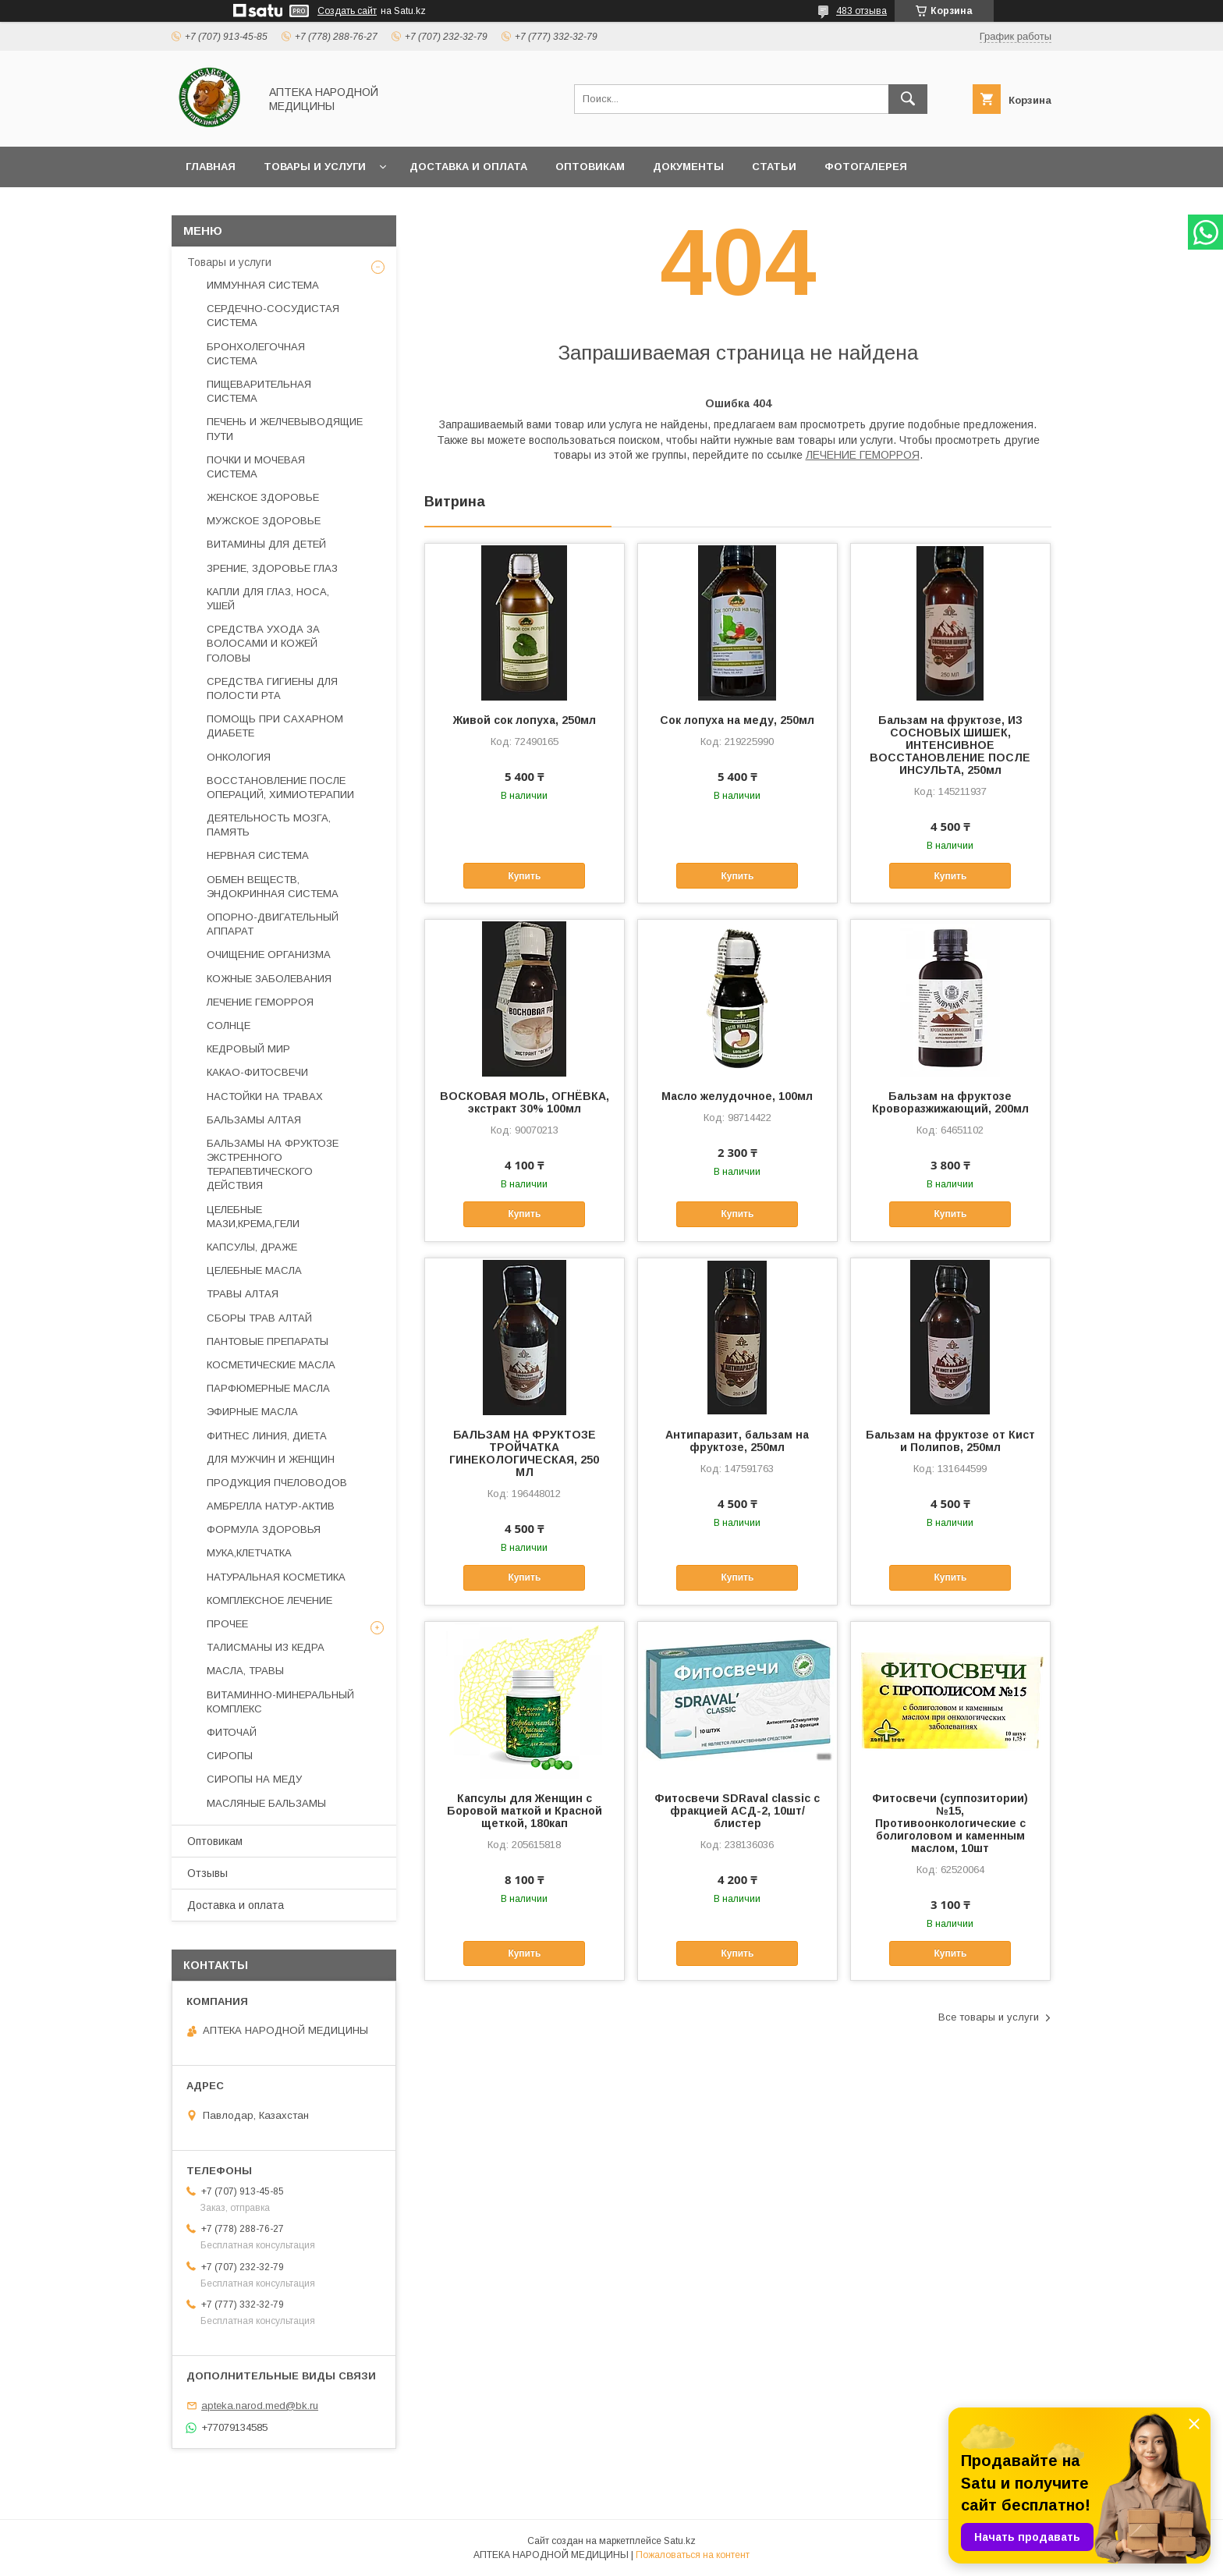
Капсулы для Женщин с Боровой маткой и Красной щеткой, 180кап (524, 1810)
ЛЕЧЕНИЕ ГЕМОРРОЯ (863, 455)
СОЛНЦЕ (228, 1025)
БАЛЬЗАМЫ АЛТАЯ (254, 1120)
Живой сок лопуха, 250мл (524, 720)
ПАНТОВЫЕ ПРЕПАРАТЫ (267, 1341)
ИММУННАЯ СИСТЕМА (263, 285)
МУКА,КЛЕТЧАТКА (249, 1553)
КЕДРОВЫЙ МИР (248, 1049)
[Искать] (907, 99)
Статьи (774, 166)
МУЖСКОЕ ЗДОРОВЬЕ (264, 521)
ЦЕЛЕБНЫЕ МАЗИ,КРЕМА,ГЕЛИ (253, 1216)
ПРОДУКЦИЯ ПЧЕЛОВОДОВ (277, 1482)
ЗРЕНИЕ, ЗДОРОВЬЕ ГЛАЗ (272, 568)
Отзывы (207, 1873)
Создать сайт (347, 10)
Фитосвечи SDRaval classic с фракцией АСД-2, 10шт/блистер (737, 1810)
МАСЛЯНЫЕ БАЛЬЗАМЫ (266, 1803)
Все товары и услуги (988, 2017)
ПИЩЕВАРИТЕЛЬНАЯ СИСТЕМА (259, 391)
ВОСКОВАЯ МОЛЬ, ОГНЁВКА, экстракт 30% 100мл (524, 1102)
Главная (211, 166)
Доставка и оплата (468, 166)
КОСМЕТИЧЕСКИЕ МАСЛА (271, 1365)
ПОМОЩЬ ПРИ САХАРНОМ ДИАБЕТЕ (275, 726)
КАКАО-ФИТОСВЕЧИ (257, 1072)
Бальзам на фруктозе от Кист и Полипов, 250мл (950, 1440)
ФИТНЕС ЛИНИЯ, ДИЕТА (267, 1436)
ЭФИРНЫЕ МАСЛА (252, 1412)
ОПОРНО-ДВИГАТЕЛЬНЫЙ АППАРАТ (273, 924)
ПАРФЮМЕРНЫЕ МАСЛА (268, 1388)
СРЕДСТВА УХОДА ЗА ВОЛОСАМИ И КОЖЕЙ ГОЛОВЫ (263, 643)
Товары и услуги (315, 166)
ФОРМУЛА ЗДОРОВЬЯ (264, 1529)
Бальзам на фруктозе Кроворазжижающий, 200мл (950, 1102)
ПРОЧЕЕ (227, 1624)
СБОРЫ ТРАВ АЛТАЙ (259, 1318)
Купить (524, 876)
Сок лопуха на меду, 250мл (737, 720)
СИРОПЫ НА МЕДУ (254, 1779)
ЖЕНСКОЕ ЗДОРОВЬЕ (263, 497)
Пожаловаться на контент (693, 2554)
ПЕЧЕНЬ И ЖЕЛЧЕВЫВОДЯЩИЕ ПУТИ (285, 429)
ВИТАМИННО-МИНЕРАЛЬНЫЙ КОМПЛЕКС (280, 1702)
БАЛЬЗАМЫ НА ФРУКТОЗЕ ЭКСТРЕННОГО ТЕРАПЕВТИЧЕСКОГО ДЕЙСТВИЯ (273, 1164)
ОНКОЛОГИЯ (239, 757)
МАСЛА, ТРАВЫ (245, 1671)
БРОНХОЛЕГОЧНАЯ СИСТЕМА (256, 354)
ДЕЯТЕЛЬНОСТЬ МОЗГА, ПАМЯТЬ (269, 825)
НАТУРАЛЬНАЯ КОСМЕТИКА (276, 1577)
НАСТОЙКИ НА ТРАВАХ (265, 1096)
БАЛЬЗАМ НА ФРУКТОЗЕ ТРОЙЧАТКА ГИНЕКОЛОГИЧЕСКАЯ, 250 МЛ (524, 1453)
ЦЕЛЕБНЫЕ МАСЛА (254, 1270)
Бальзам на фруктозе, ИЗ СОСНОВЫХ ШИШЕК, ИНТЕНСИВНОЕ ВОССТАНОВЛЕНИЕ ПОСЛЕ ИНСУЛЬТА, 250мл (950, 745)
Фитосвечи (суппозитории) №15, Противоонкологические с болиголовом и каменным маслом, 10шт (950, 1823)
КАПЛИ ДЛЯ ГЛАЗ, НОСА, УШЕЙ (268, 599)
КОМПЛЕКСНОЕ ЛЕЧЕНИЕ (269, 1600)
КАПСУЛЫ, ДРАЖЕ (252, 1247)
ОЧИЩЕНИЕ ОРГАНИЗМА (269, 954)
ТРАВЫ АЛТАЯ (242, 1294)
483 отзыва (861, 10)
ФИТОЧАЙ (232, 1732)
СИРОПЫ (230, 1756)
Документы (688, 166)
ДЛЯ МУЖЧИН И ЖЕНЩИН (271, 1459)
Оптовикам (590, 166)
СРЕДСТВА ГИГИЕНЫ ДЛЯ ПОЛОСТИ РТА (272, 688)
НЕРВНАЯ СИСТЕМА (258, 855)
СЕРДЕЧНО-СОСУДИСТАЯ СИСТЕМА (273, 315)
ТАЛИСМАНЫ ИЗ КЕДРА (265, 1647)
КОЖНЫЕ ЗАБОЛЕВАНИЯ (269, 979)
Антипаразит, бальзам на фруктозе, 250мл (737, 1440)
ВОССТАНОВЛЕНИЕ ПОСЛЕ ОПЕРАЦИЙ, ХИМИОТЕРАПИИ (280, 787)
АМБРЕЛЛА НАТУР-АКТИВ (271, 1506)
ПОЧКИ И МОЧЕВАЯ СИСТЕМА (256, 467)
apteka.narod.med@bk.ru (259, 2405)
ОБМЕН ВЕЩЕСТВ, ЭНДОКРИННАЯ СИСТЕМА (273, 886)
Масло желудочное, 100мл (737, 1096)
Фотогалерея (865, 166)
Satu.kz (680, 2540)
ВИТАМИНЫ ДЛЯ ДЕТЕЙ (266, 544)
